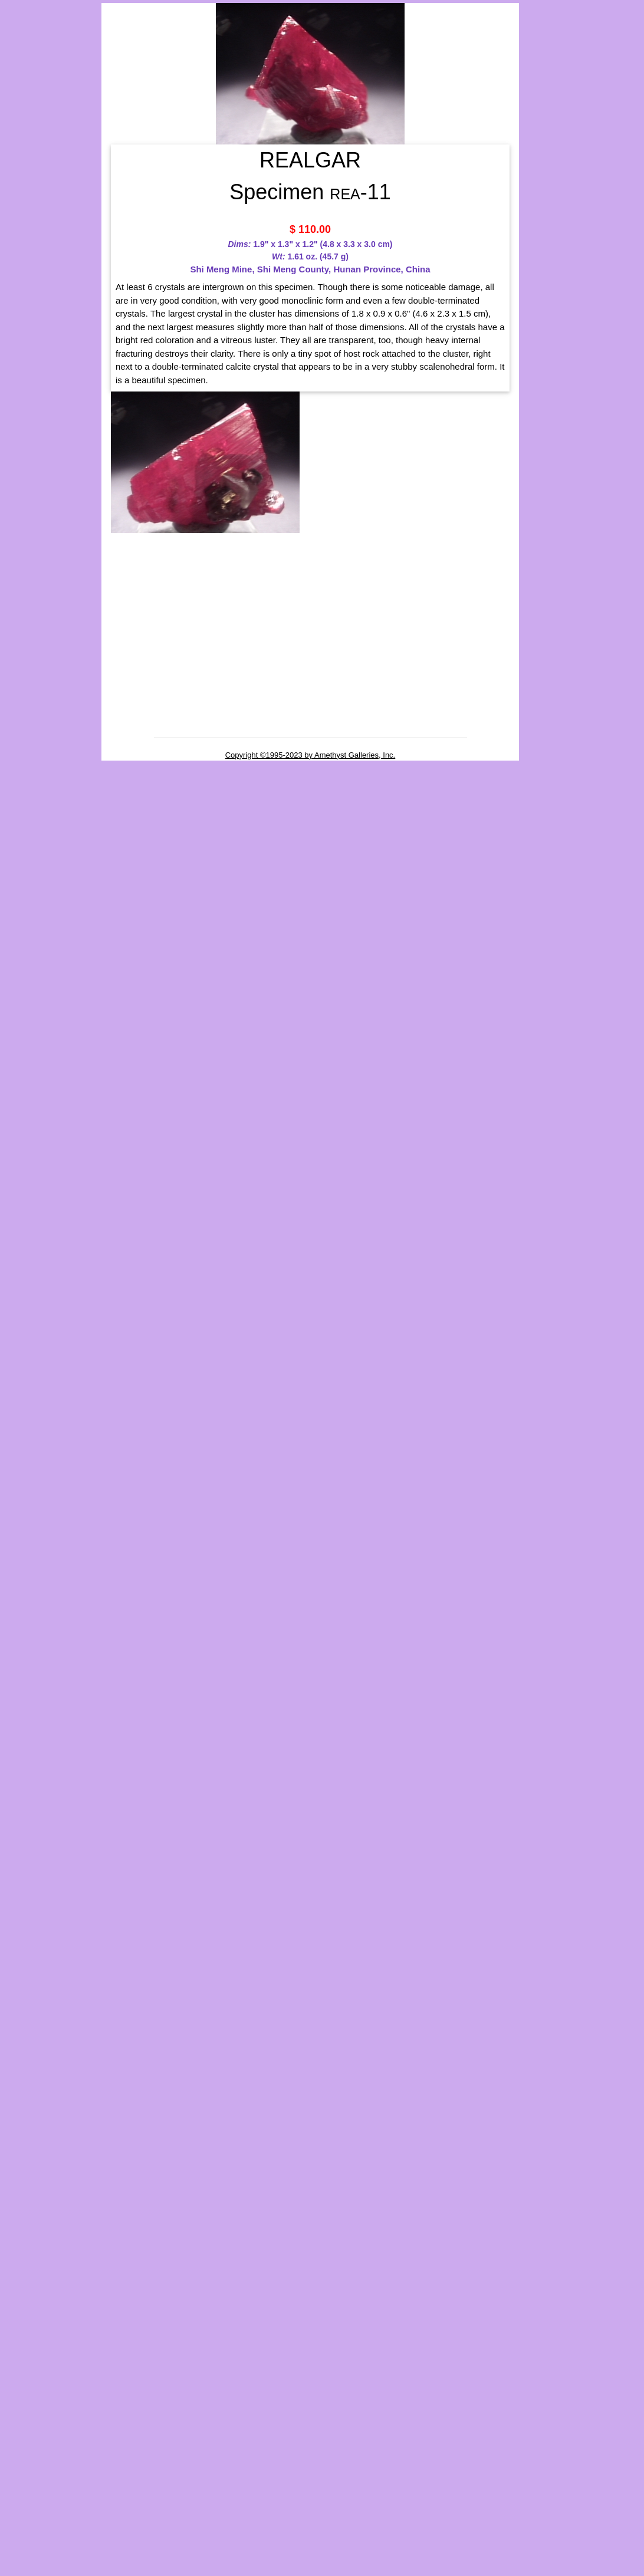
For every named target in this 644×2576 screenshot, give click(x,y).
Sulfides (25, 330)
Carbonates (31, 248)
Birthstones (31, 156)
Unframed (27, 218)
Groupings (28, 139)
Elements (27, 259)
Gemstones (31, 172)
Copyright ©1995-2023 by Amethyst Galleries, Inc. (310, 755)
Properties (29, 363)
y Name (29, 187)
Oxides (24, 283)
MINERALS (50, 101)
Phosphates (31, 295)
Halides (25, 271)
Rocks (20, 382)
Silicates (26, 306)
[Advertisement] (48, 612)
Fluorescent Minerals (51, 344)
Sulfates (25, 318)
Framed (23, 203)
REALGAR (593, 375)
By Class (25, 234)
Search (22, 402)
